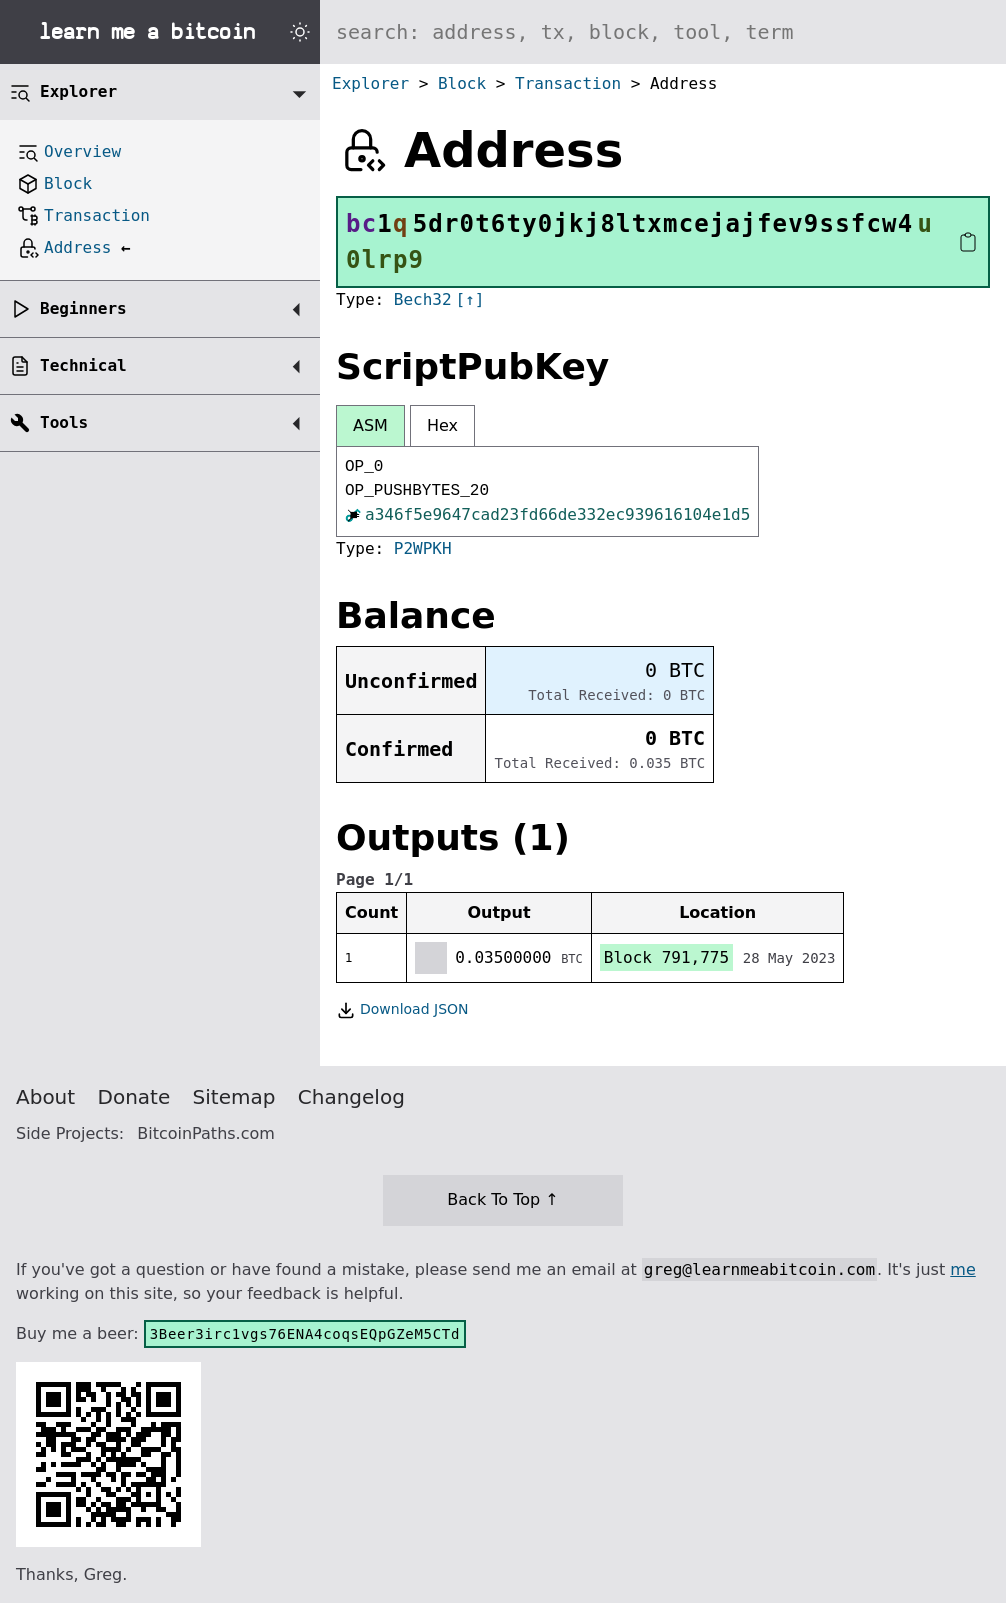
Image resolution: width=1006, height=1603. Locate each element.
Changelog (351, 1097)
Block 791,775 (666, 957)
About (45, 1097)
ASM (370, 425)
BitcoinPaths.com (206, 1133)
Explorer (370, 83)
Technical (83, 365)
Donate (134, 1097)
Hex (442, 425)
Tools (64, 422)
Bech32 (423, 299)
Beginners (83, 308)
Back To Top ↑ (502, 1199)
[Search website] (663, 32)
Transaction (568, 83)
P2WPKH (423, 548)
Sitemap (234, 1097)
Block (462, 83)
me (962, 1269)
